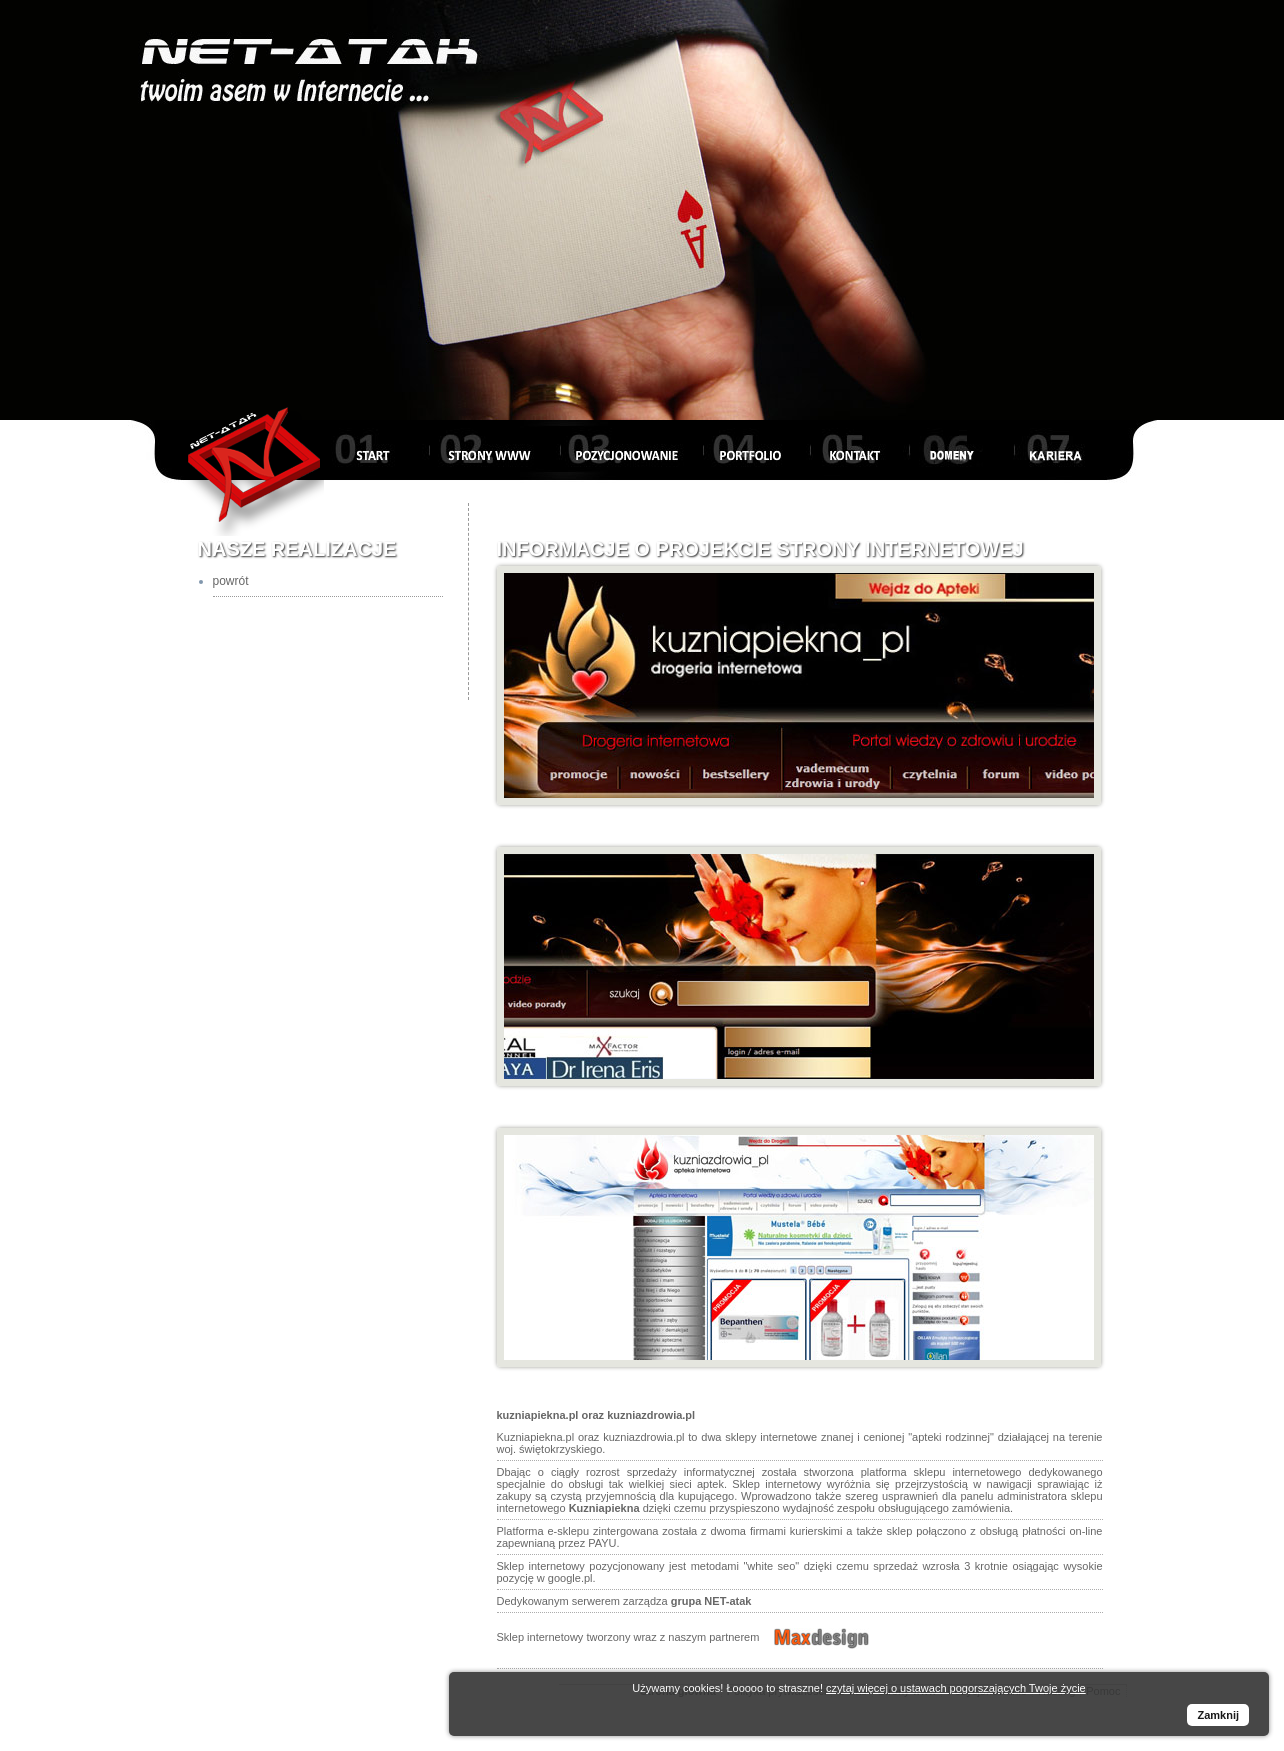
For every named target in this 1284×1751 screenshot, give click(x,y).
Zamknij (1218, 1715)
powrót (231, 581)
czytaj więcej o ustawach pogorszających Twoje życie (956, 1688)
